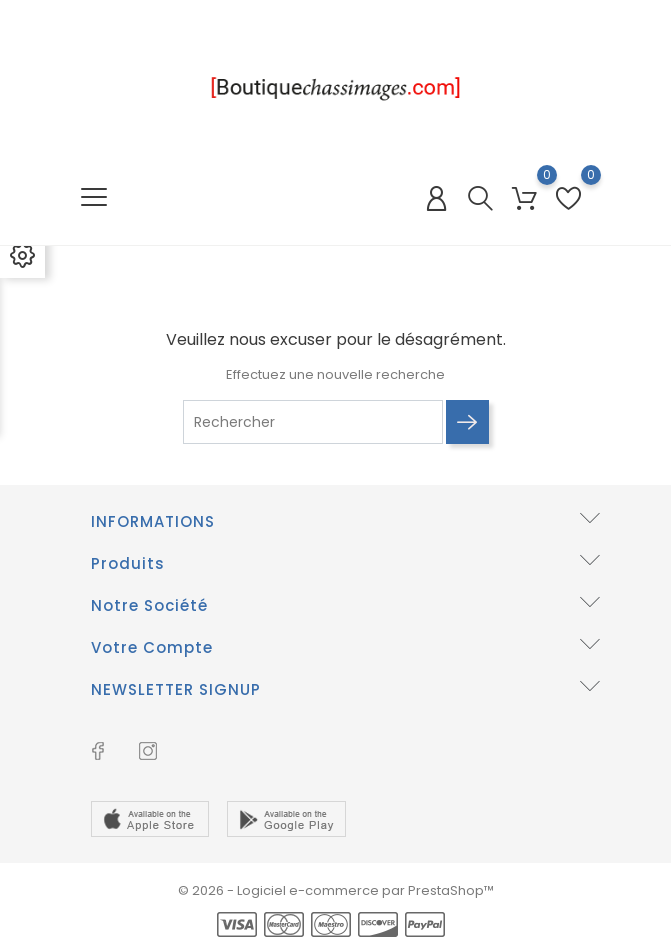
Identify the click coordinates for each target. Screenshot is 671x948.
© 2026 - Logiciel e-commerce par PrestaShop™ (336, 890)
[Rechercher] (313, 422)
